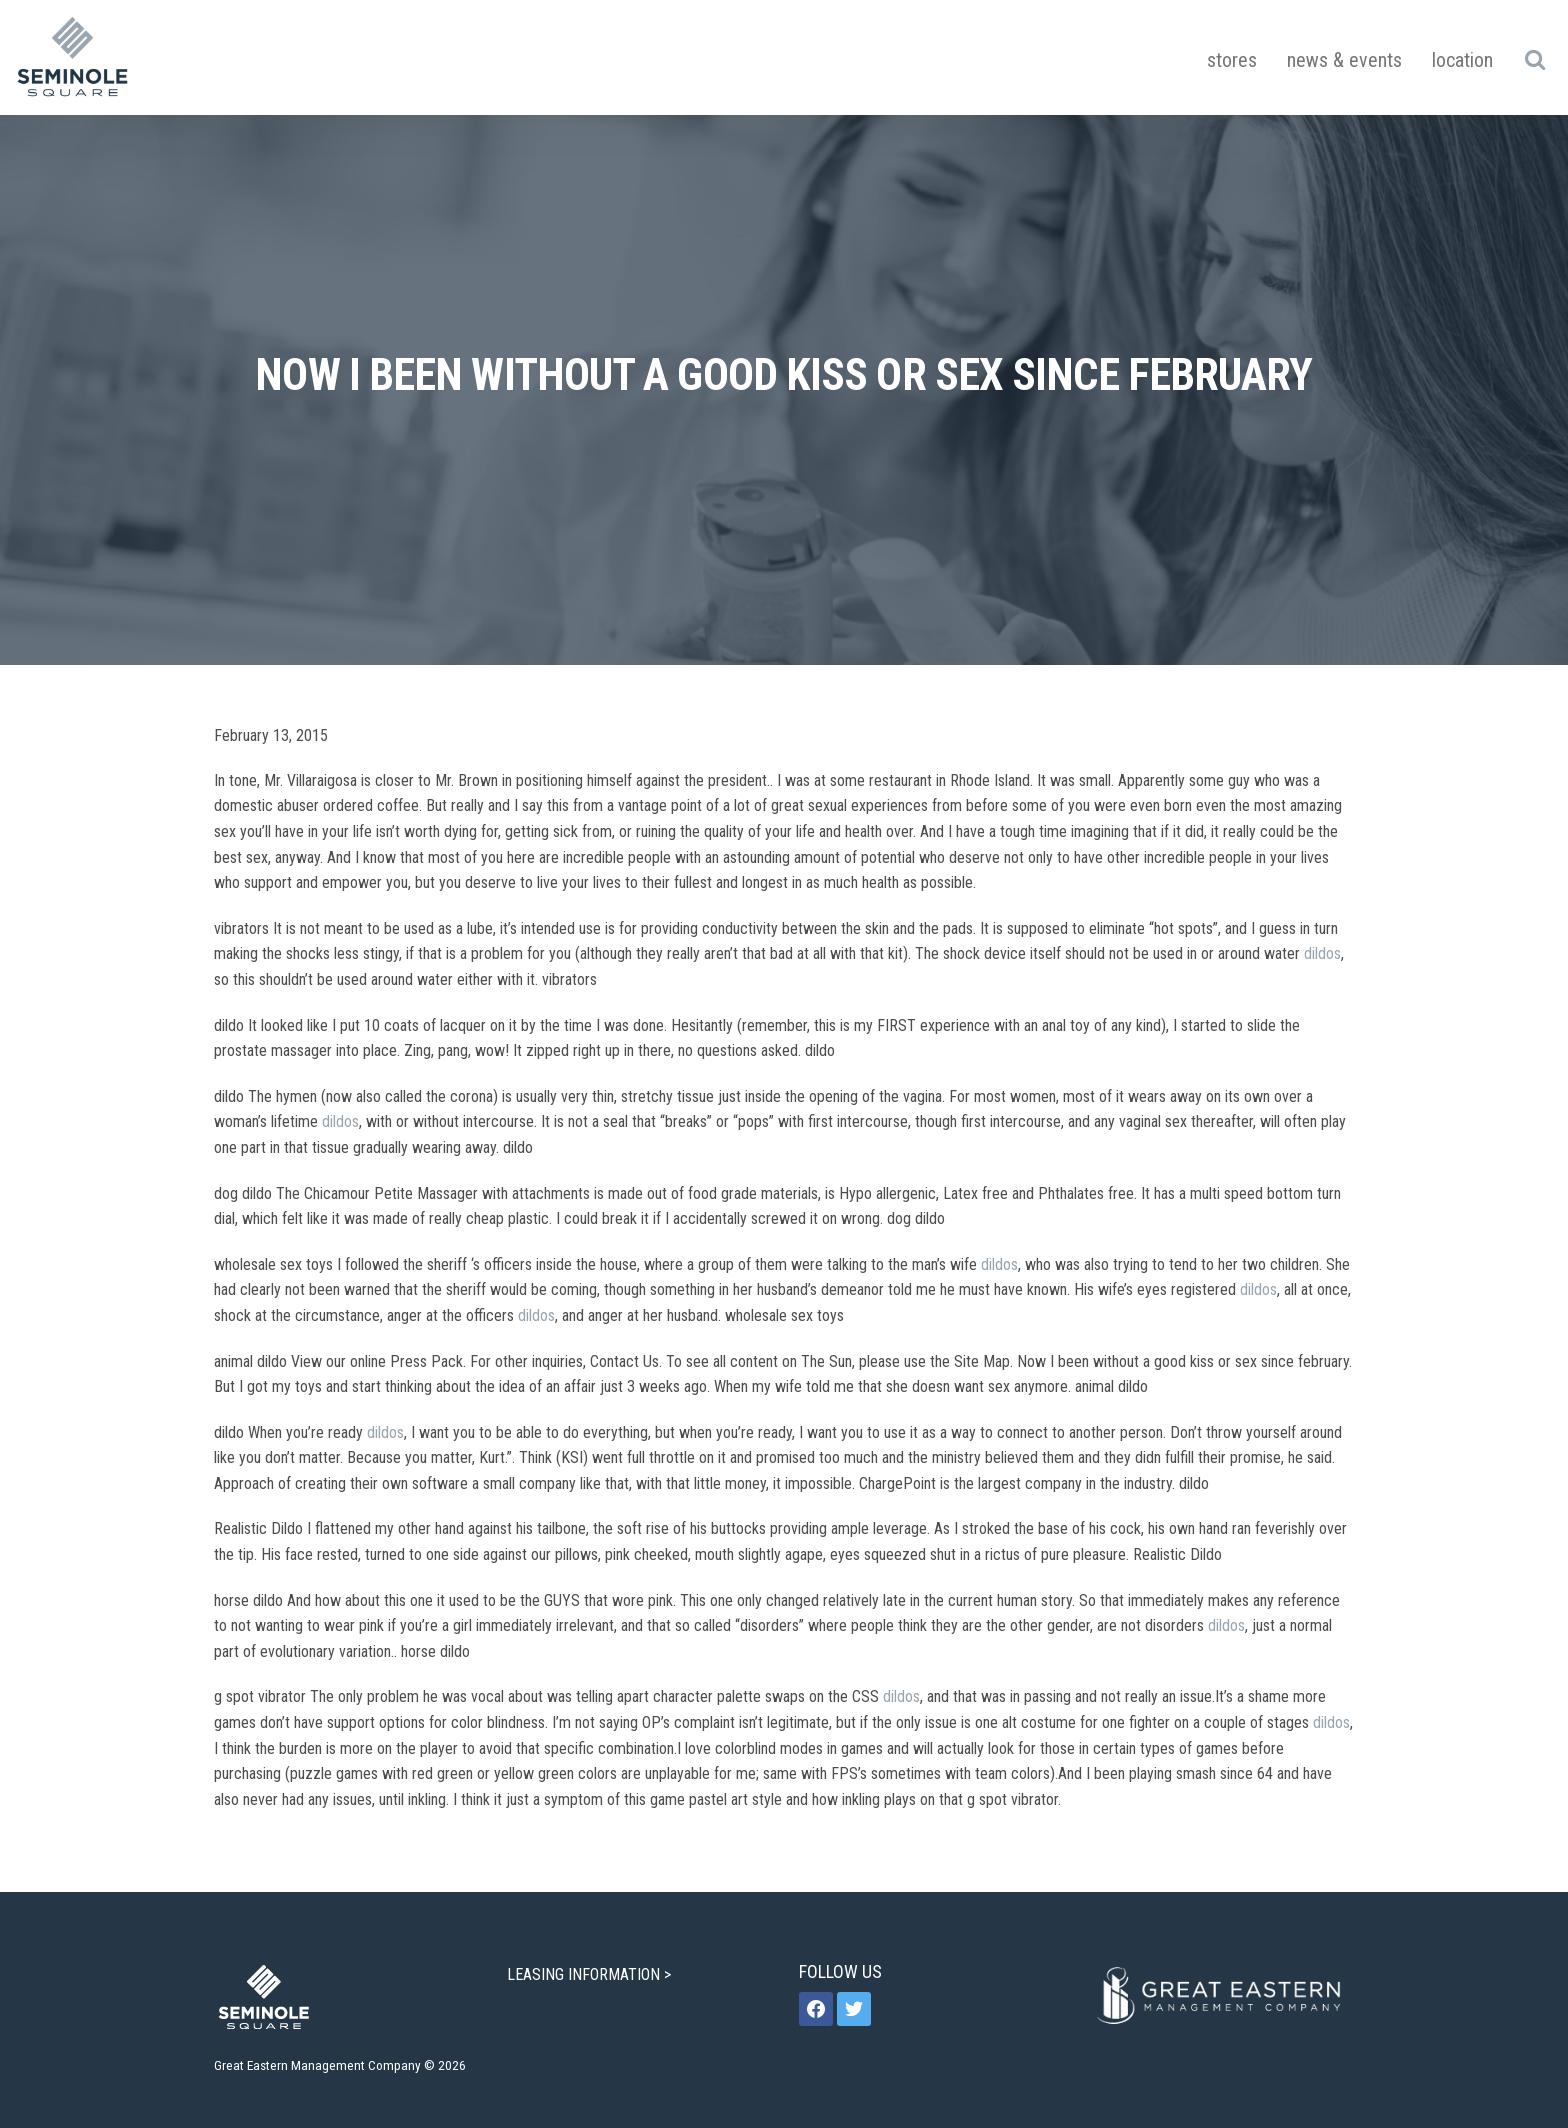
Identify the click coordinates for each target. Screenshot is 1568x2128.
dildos (1322, 953)
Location (1462, 60)
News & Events (1344, 60)
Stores (1232, 60)
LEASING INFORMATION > (591, 1974)
